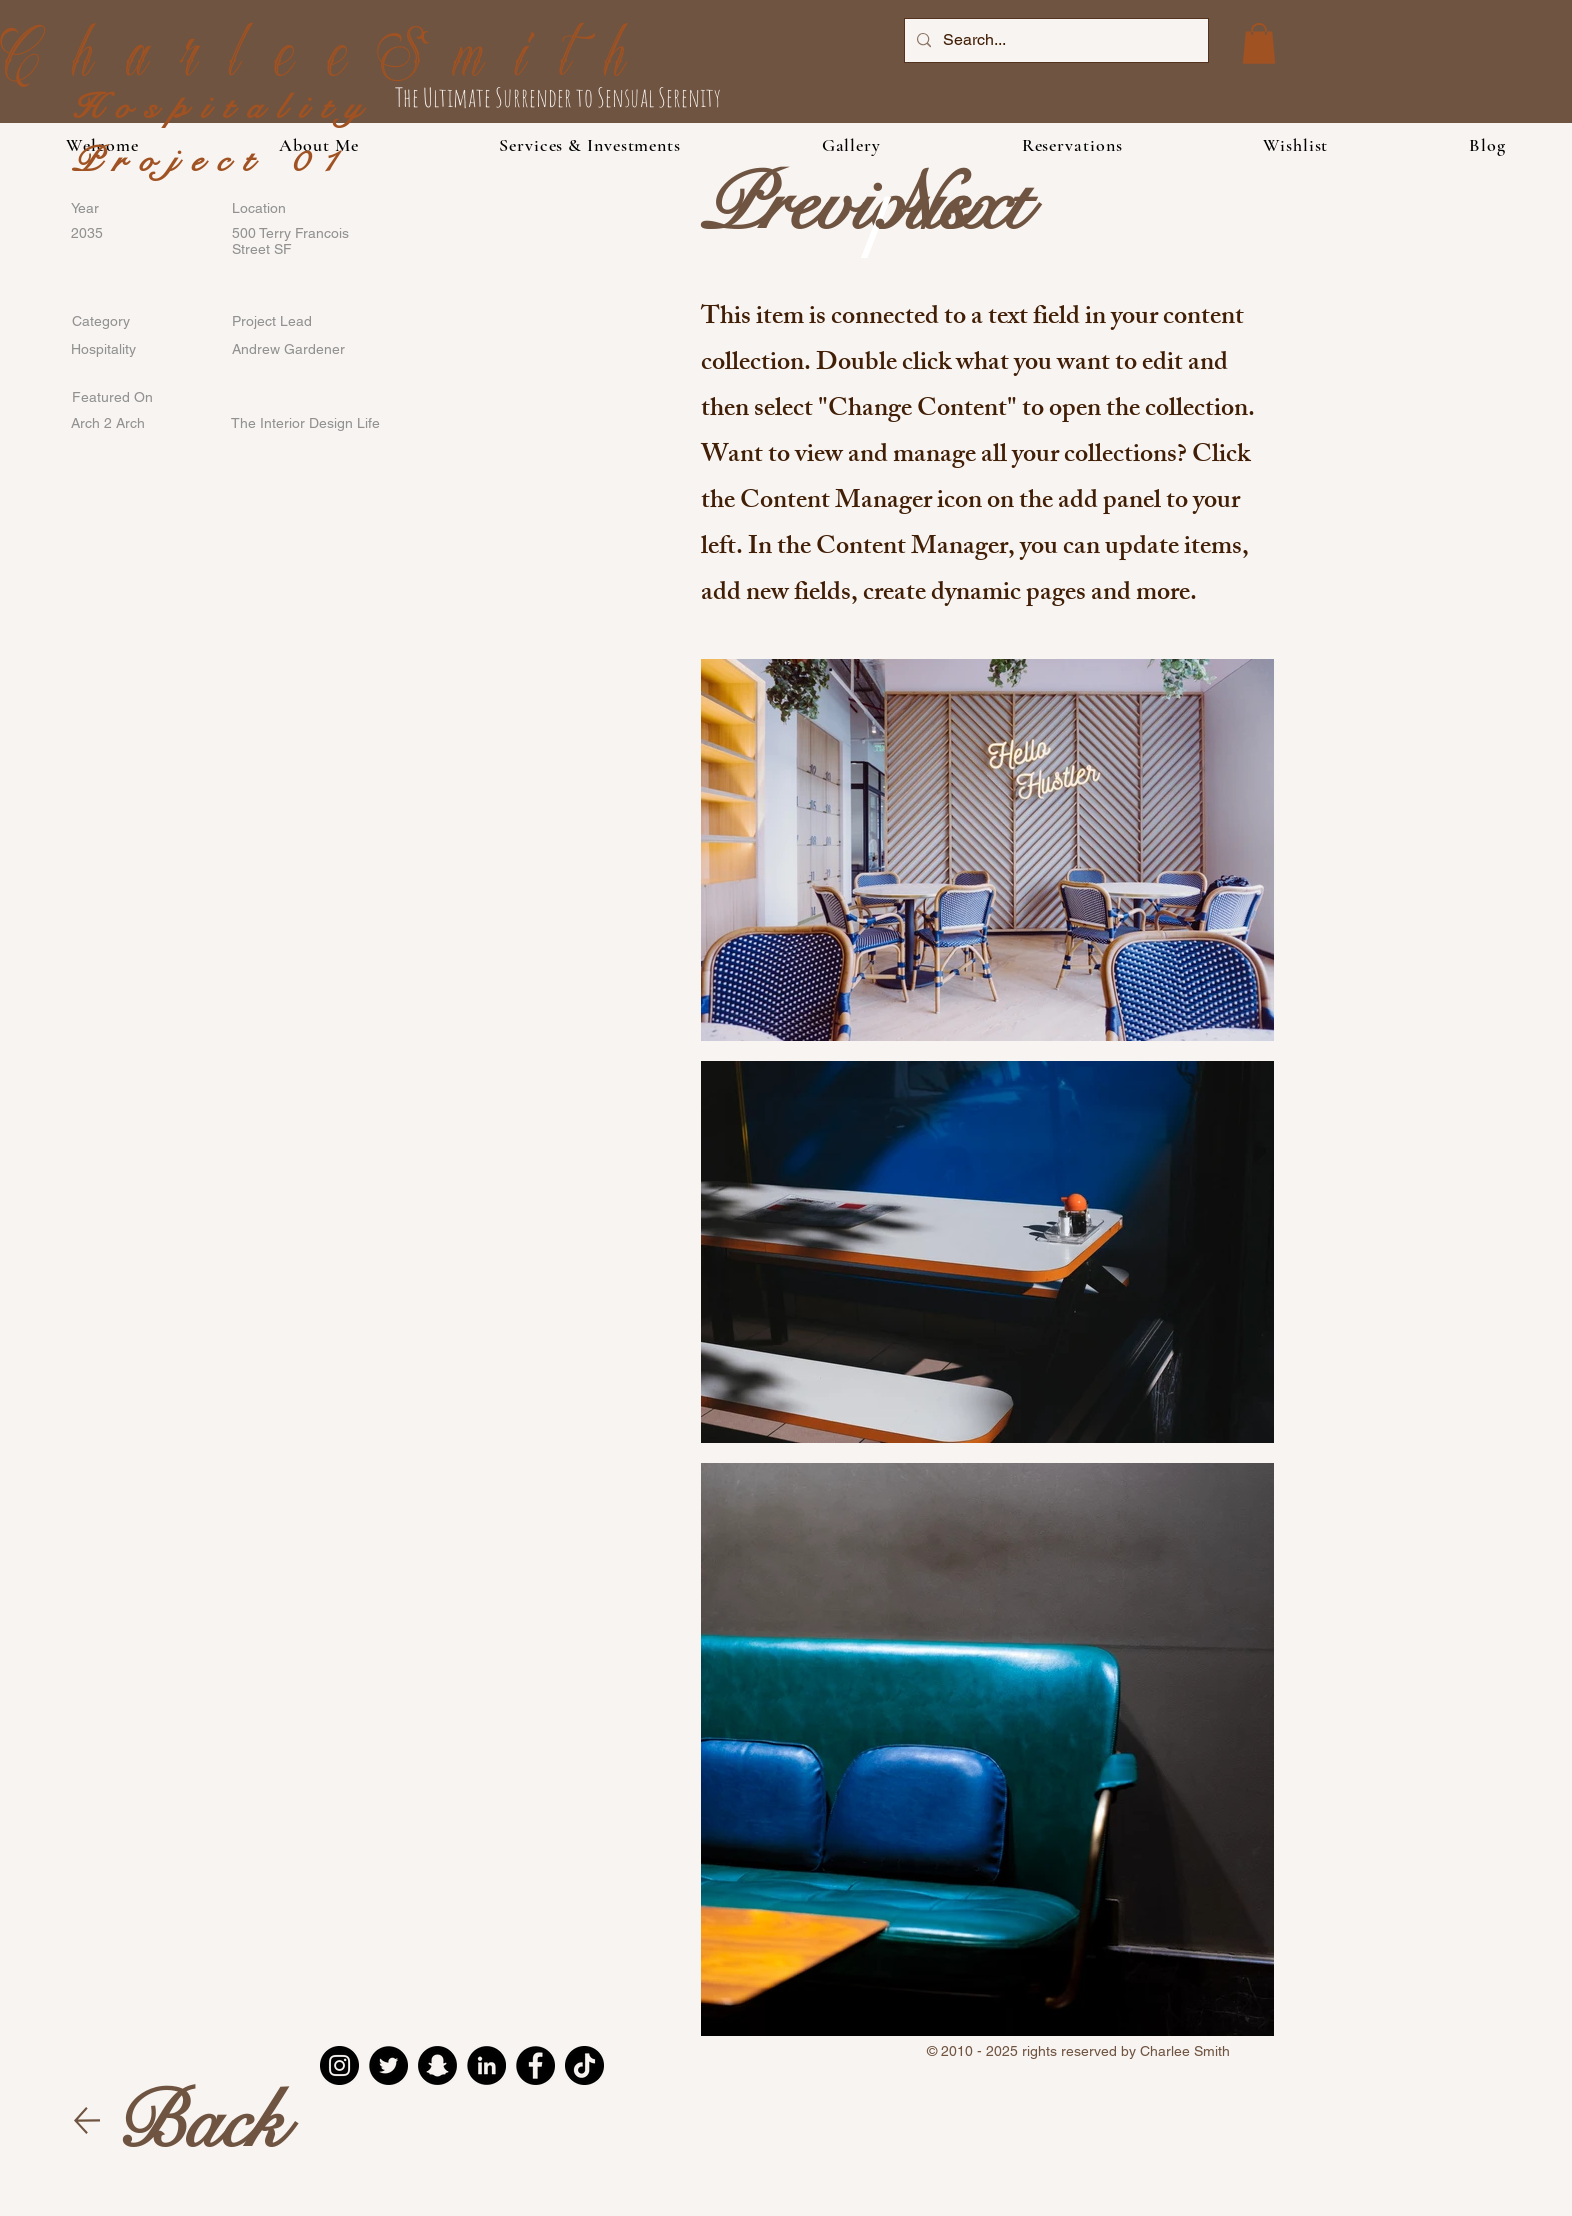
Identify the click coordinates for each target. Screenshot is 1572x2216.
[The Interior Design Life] (305, 423)
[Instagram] (339, 2065)
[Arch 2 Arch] (136, 423)
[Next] (954, 205)
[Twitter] (388, 2065)
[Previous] (835, 205)
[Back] (200, 2122)
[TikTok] (584, 2065)
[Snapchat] (437, 2065)
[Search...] (1054, 40)
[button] (590, 145)
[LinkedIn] (486, 2065)
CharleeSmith (329, 61)
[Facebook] (535, 2065)
